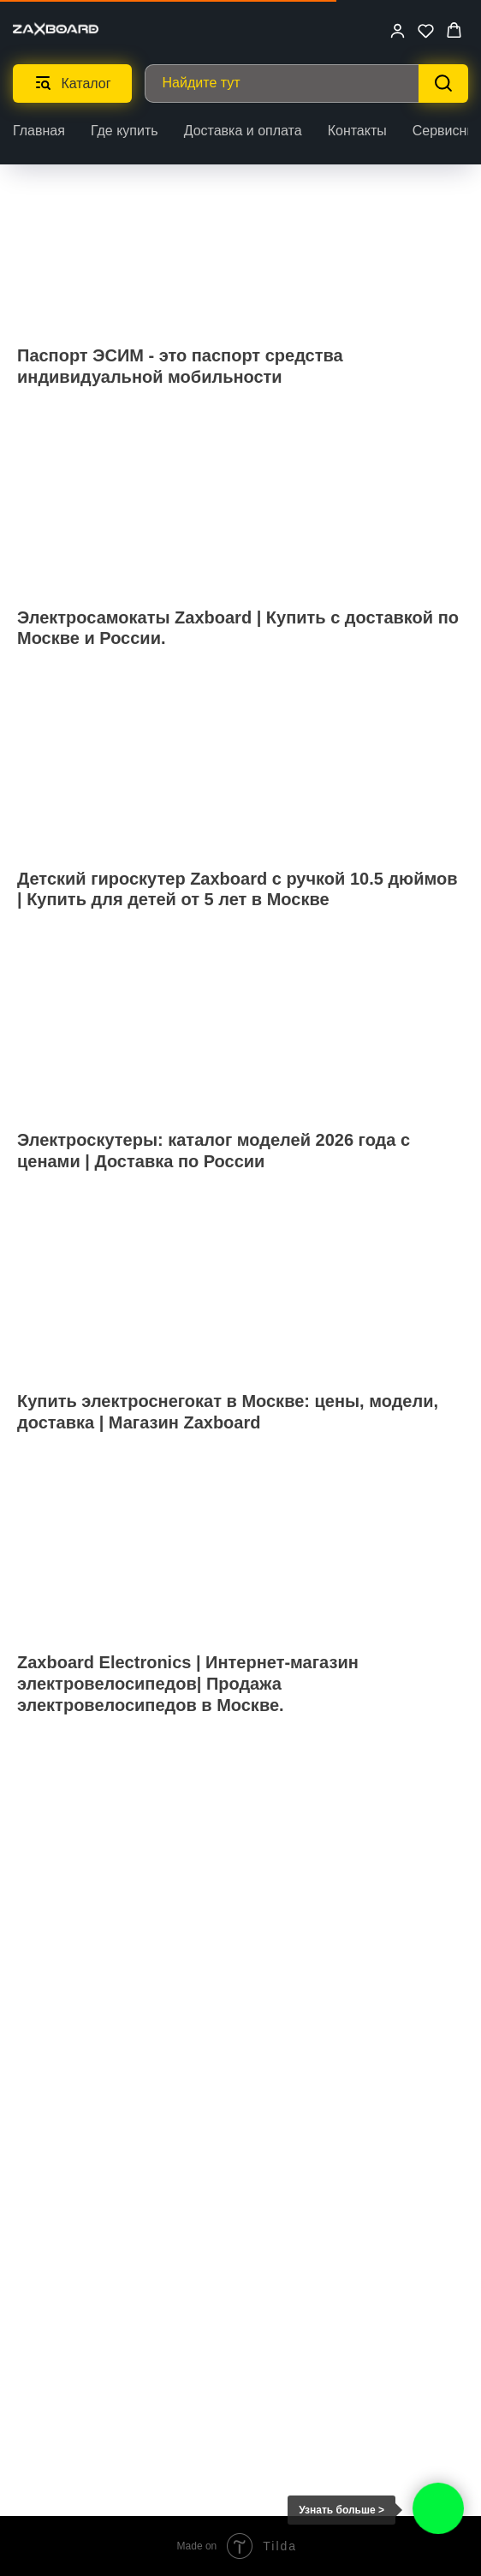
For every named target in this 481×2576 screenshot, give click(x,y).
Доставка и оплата (243, 130)
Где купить (124, 130)
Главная (39, 130)
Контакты (357, 130)
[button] (397, 30)
